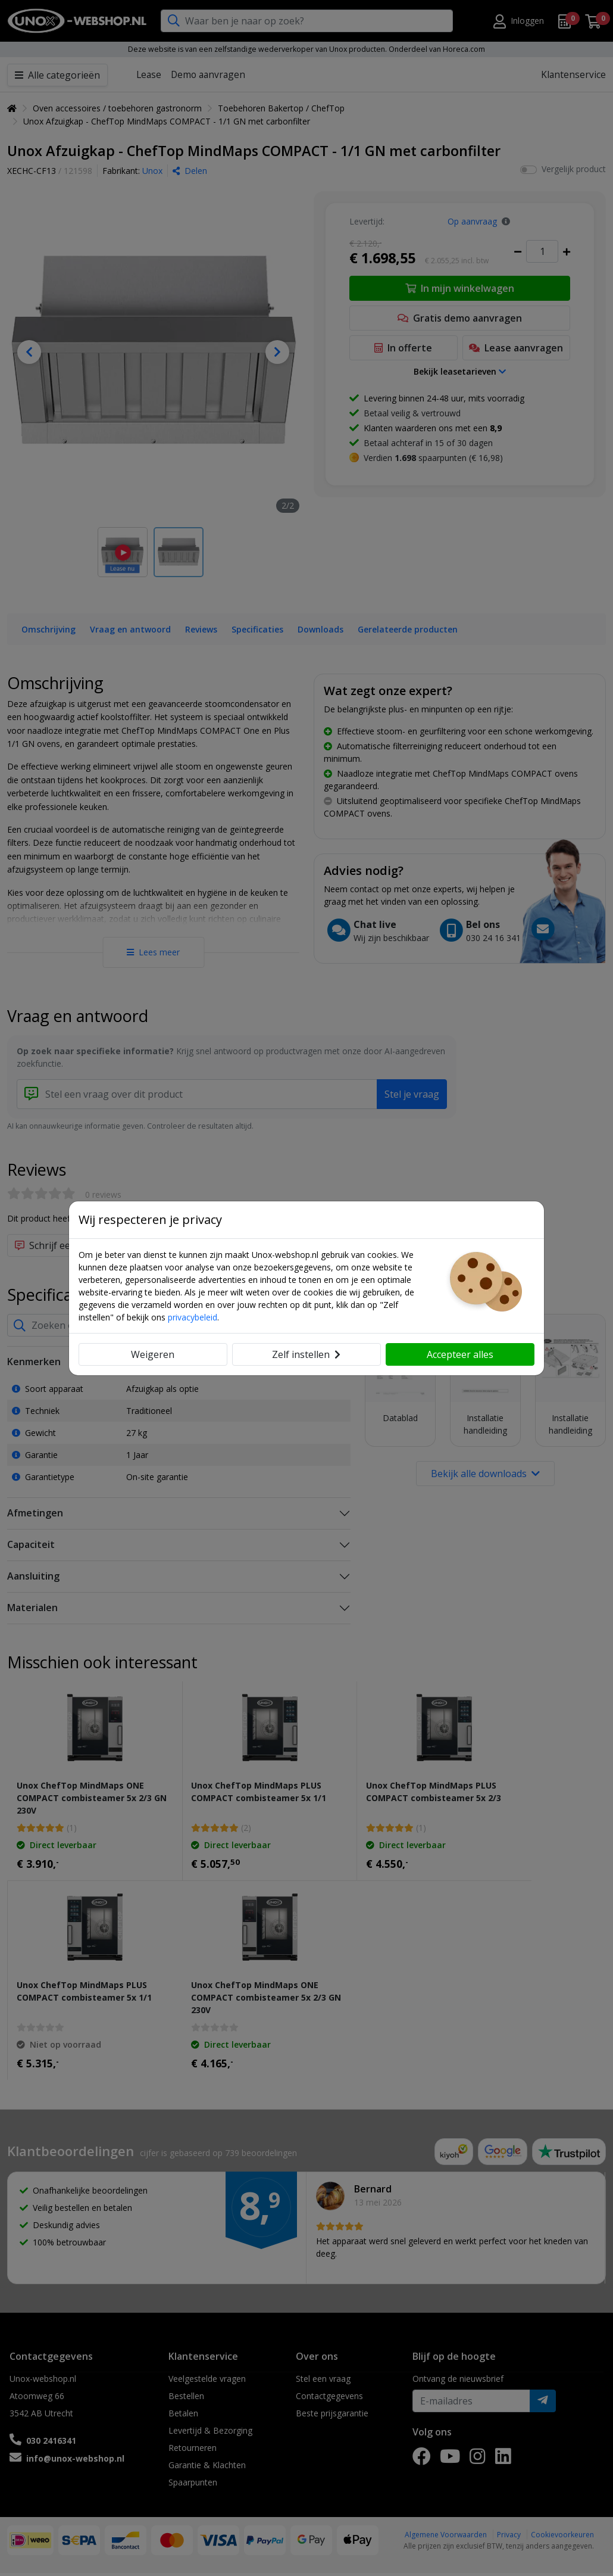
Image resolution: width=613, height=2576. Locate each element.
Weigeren (152, 1354)
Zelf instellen (306, 1354)
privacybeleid (192, 1317)
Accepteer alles (460, 1354)
